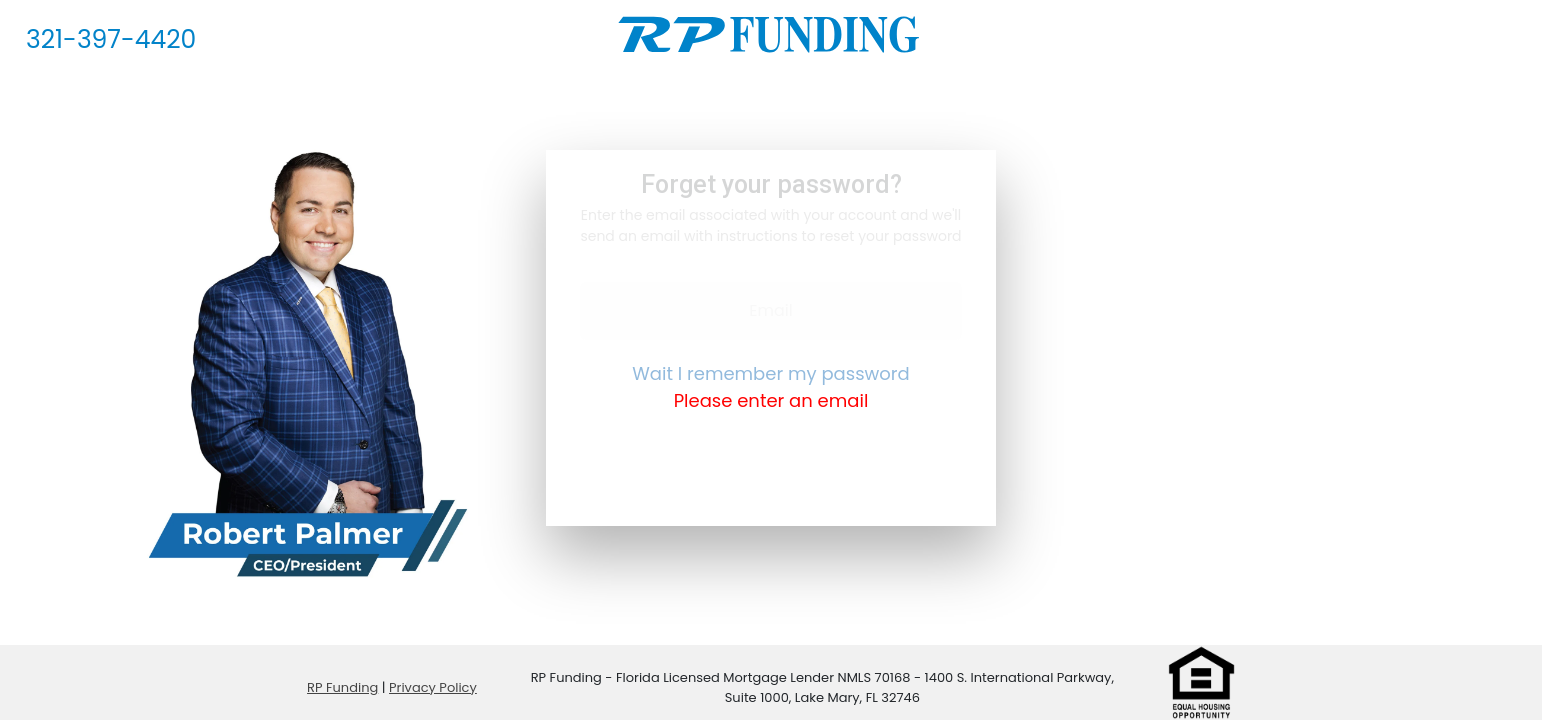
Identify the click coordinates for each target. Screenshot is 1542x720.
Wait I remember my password (771, 373)
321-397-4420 (111, 39)
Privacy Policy (433, 687)
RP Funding (342, 687)
